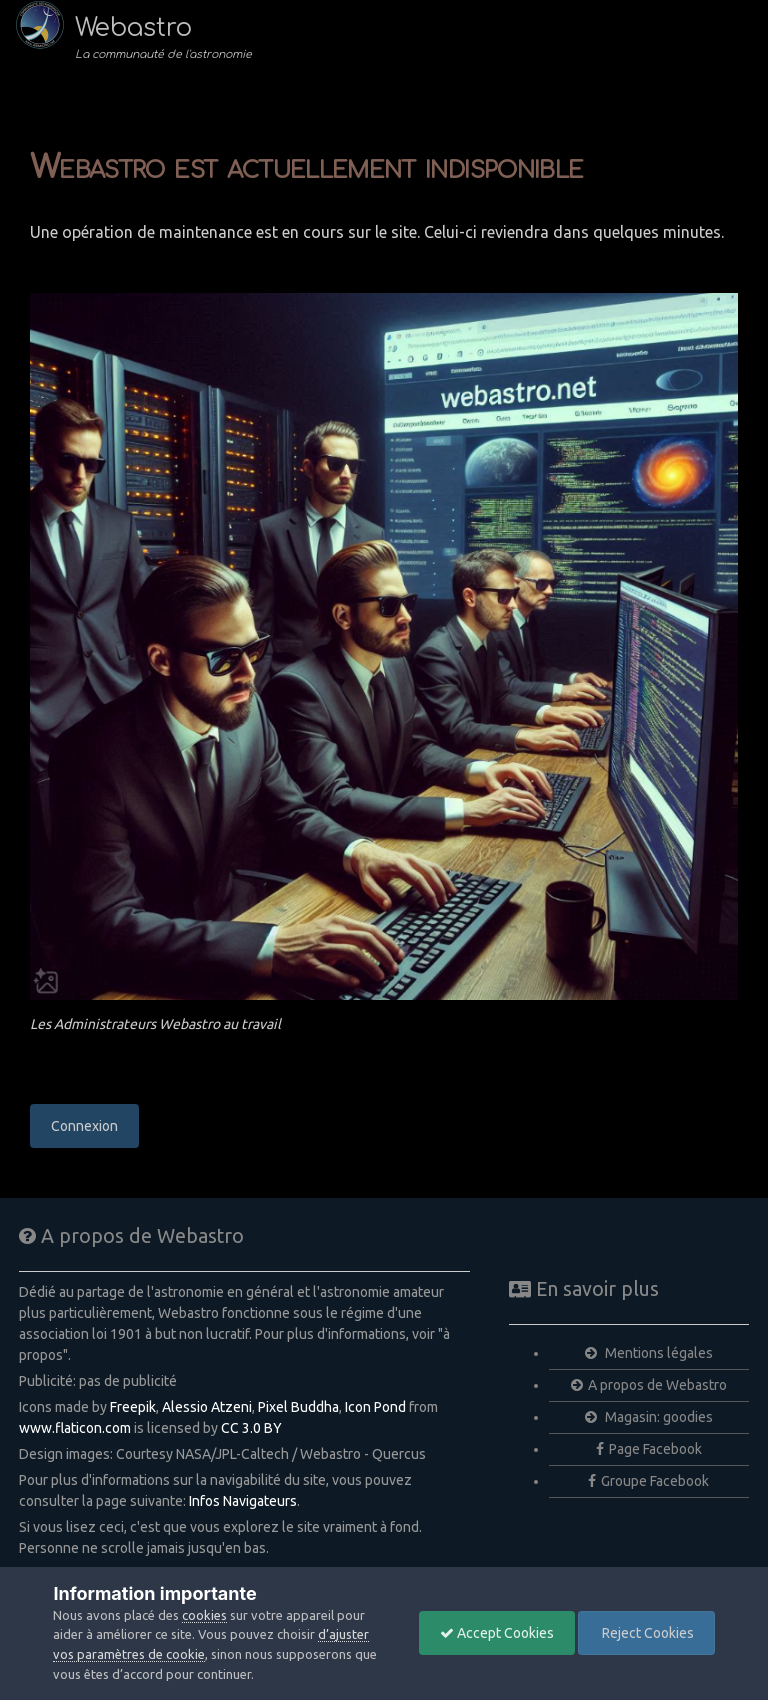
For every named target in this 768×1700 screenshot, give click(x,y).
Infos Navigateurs (243, 1501)
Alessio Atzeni (207, 1407)
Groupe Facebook (648, 1481)
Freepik (133, 1407)
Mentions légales (649, 1353)
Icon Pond (375, 1407)
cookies (204, 1615)
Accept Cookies (497, 1633)
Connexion (84, 1126)
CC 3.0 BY (251, 1428)
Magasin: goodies (649, 1417)
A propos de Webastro (649, 1385)
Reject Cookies (646, 1633)
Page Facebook (649, 1449)
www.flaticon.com (75, 1428)
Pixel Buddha (298, 1407)
